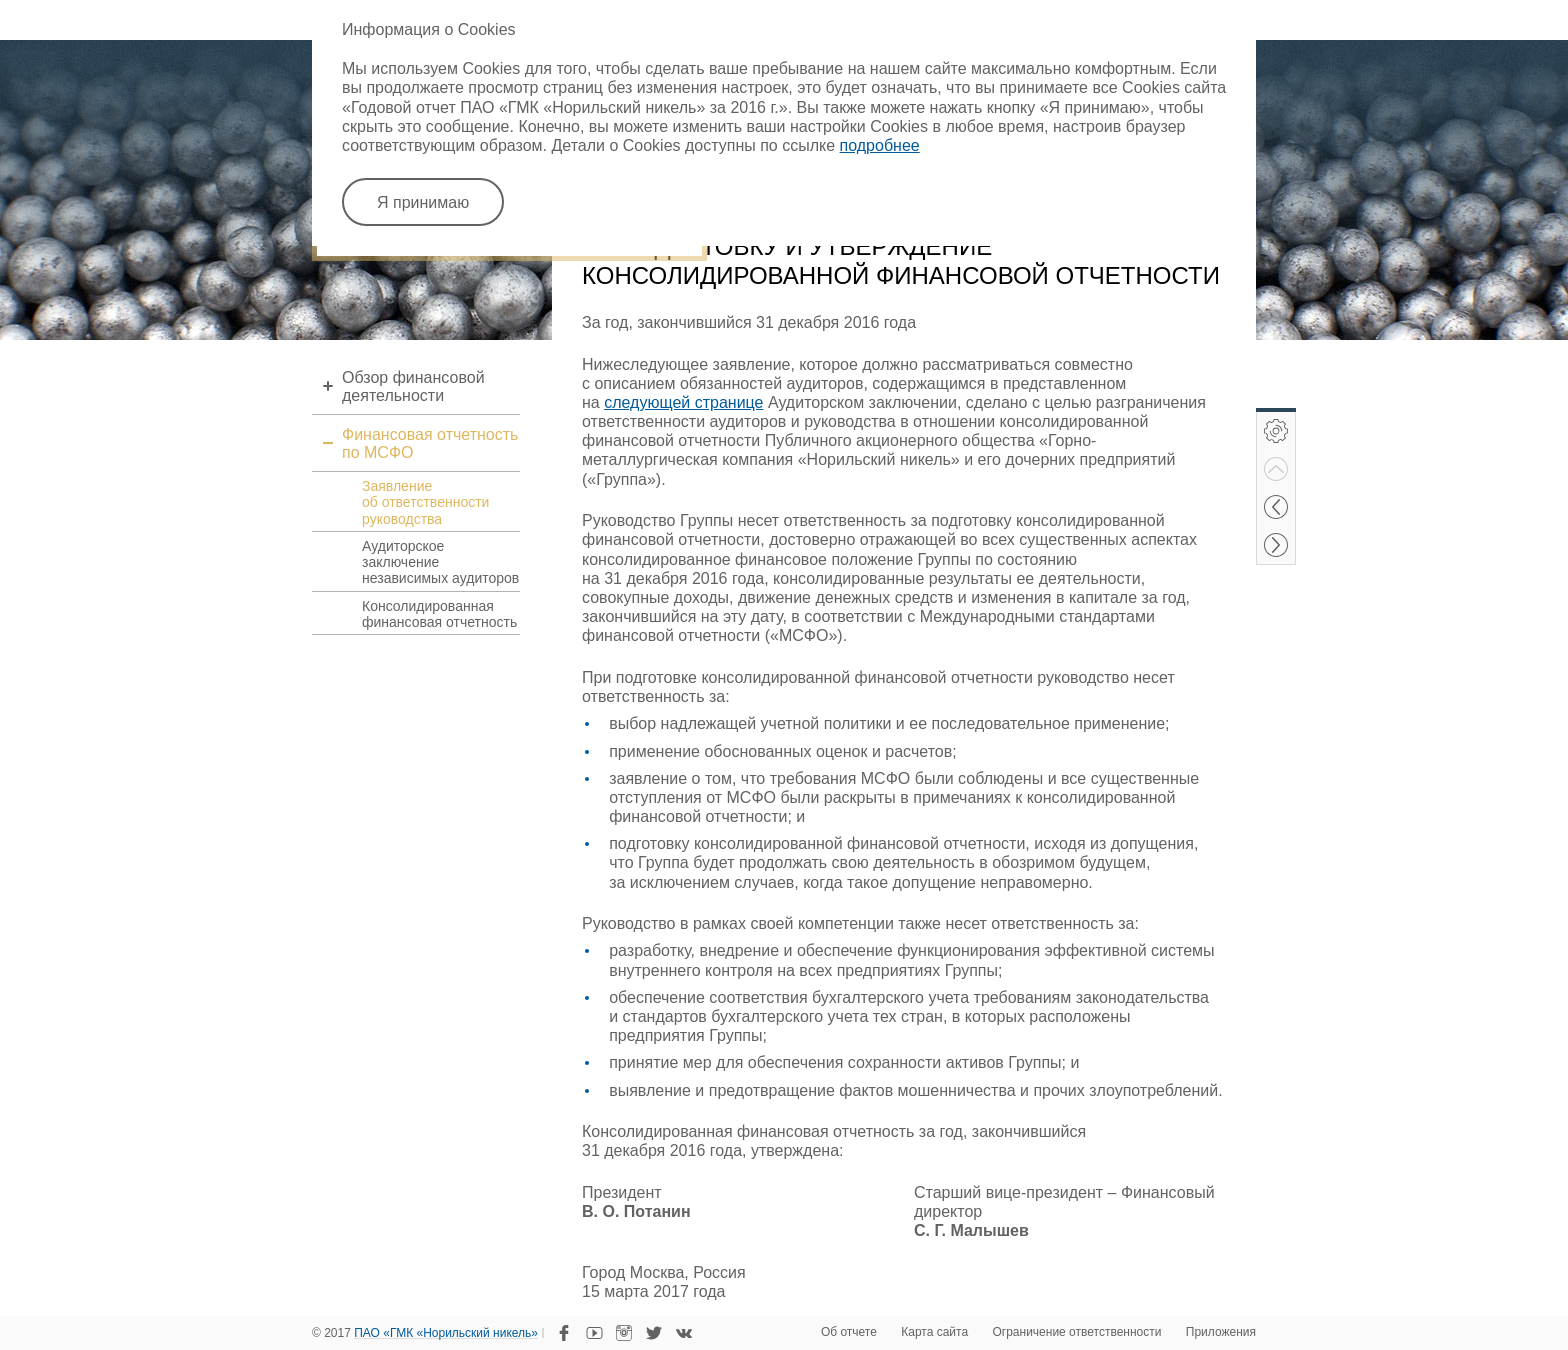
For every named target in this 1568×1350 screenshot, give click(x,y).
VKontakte (684, 1333)
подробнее (880, 145)
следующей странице (683, 402)
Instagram (624, 1333)
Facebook (564, 1333)
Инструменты (1276, 431)
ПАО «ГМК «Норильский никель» (446, 1334)
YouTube (594, 1333)
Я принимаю (423, 202)
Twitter (654, 1333)
